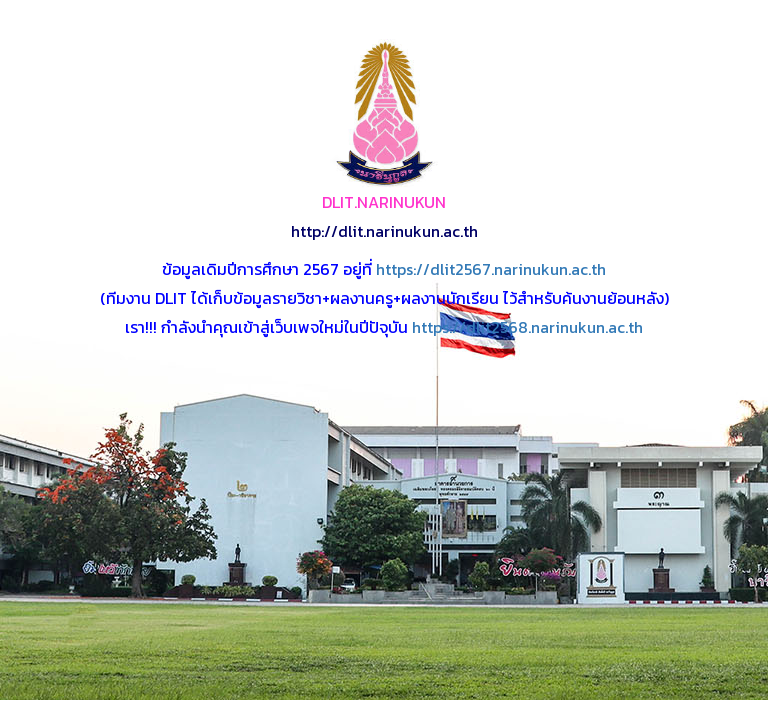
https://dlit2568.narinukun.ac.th (527, 327)
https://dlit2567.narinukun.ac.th (491, 269)
